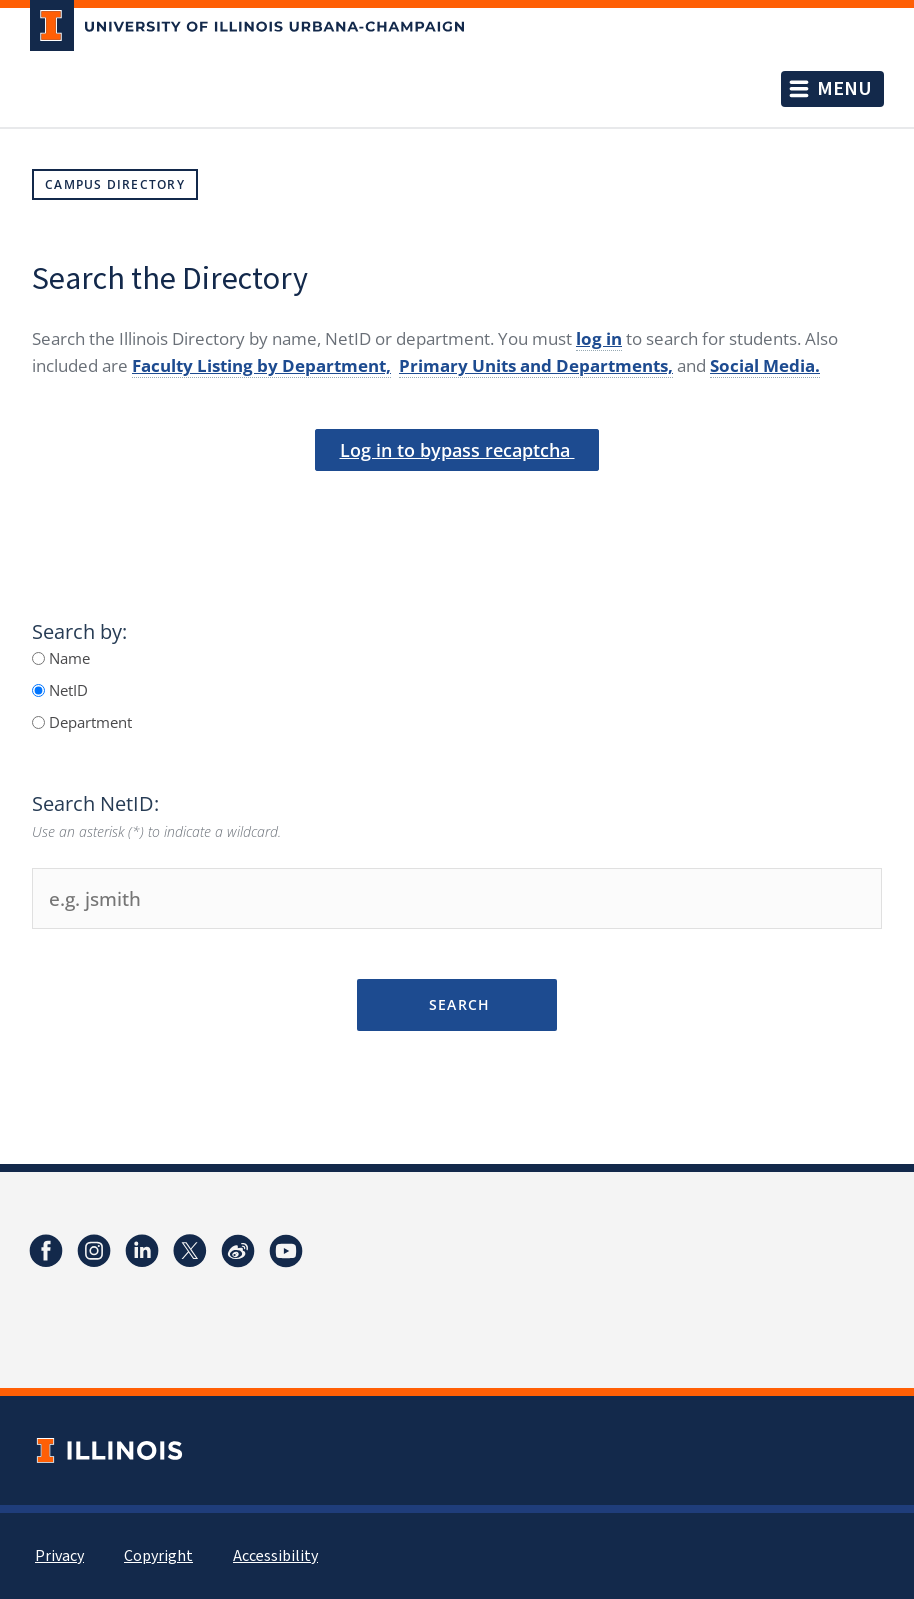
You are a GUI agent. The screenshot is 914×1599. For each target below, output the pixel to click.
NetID (66, 690)
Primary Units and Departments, (536, 365)
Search (456, 1004)
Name (67, 658)
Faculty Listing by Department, (261, 365)
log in (599, 338)
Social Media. (765, 365)
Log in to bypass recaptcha (457, 450)
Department (88, 722)
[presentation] (457, 504)
